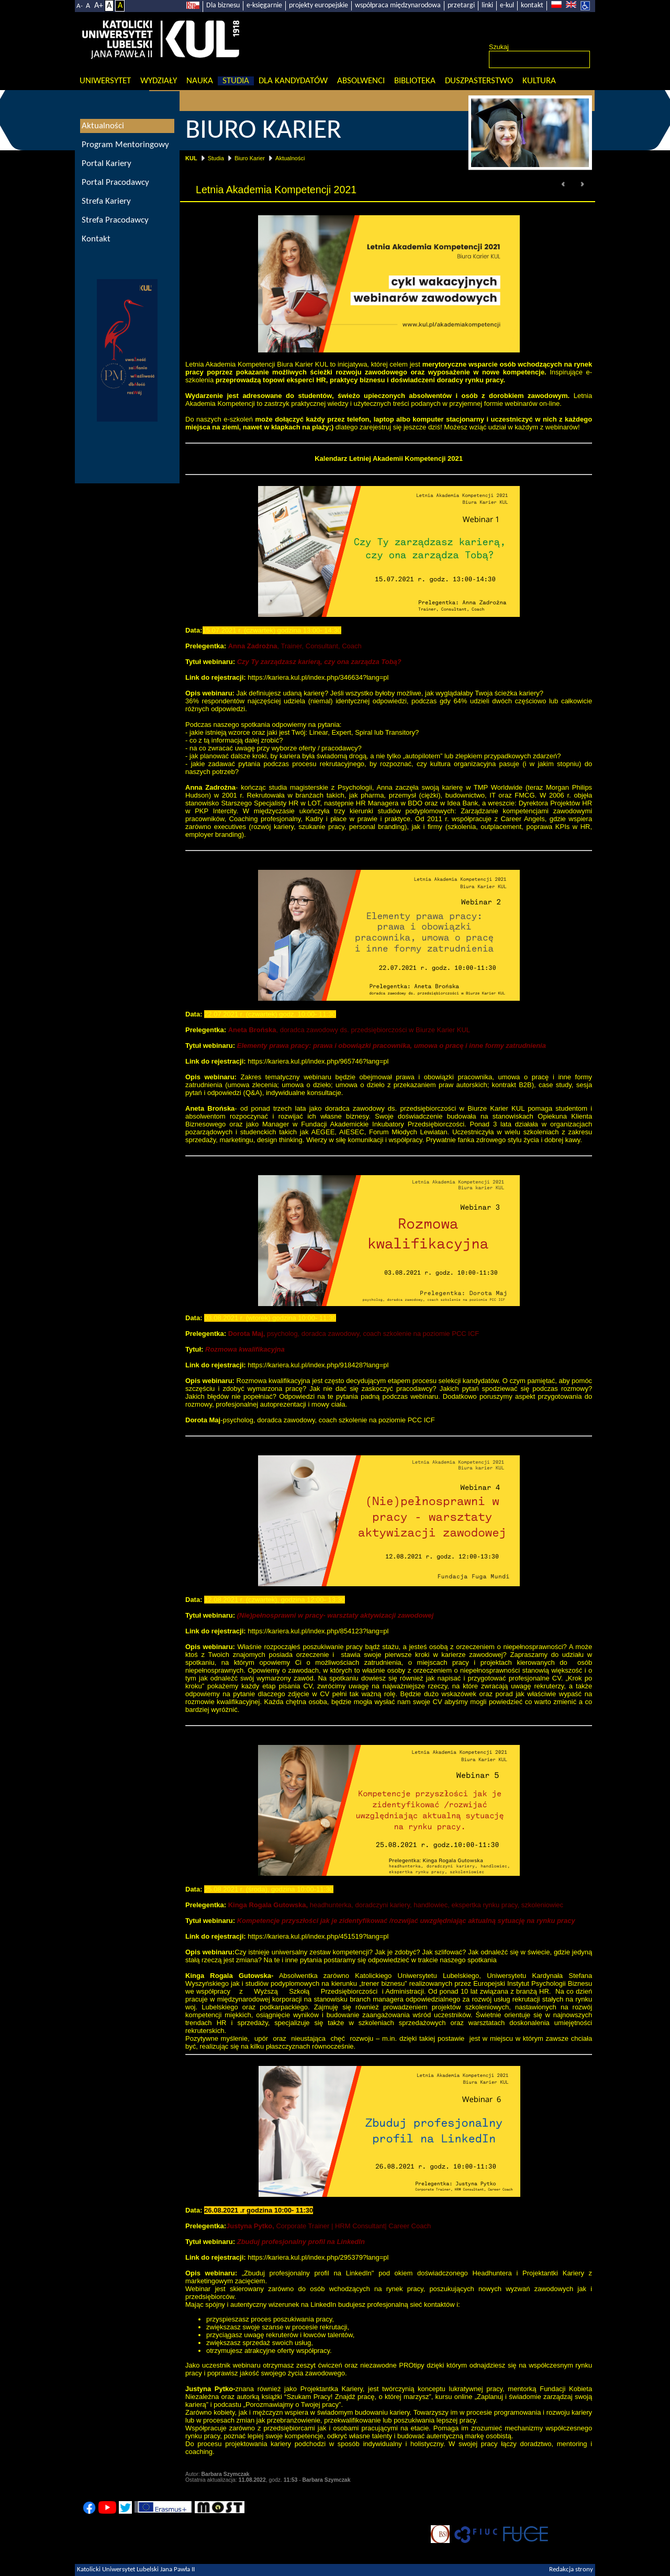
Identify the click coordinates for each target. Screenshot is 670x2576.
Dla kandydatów (293, 80)
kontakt (532, 5)
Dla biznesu (223, 5)
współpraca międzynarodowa (398, 5)
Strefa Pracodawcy (115, 220)
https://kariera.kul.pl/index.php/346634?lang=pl (318, 677)
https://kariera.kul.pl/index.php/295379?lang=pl (318, 2257)
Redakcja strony (571, 2570)
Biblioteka (415, 80)
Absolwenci (361, 80)
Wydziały (158, 80)
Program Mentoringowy (125, 144)
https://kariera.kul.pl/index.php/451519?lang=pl (318, 1936)
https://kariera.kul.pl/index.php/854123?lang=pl (318, 1631)
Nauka (199, 80)
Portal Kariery (106, 163)
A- (79, 6)
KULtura (539, 80)
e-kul (507, 5)
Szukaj (499, 47)
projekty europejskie (318, 5)
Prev (564, 184)
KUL (191, 158)
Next (582, 184)
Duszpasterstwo (479, 80)
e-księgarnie (264, 5)
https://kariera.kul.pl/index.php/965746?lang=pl (318, 1061)
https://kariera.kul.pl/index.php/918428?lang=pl (318, 1365)
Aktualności (290, 158)
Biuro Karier (249, 158)
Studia (235, 80)
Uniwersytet (105, 80)
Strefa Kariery (106, 201)
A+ (98, 6)
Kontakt (96, 239)
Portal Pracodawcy (115, 182)
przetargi (461, 5)
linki (487, 5)
